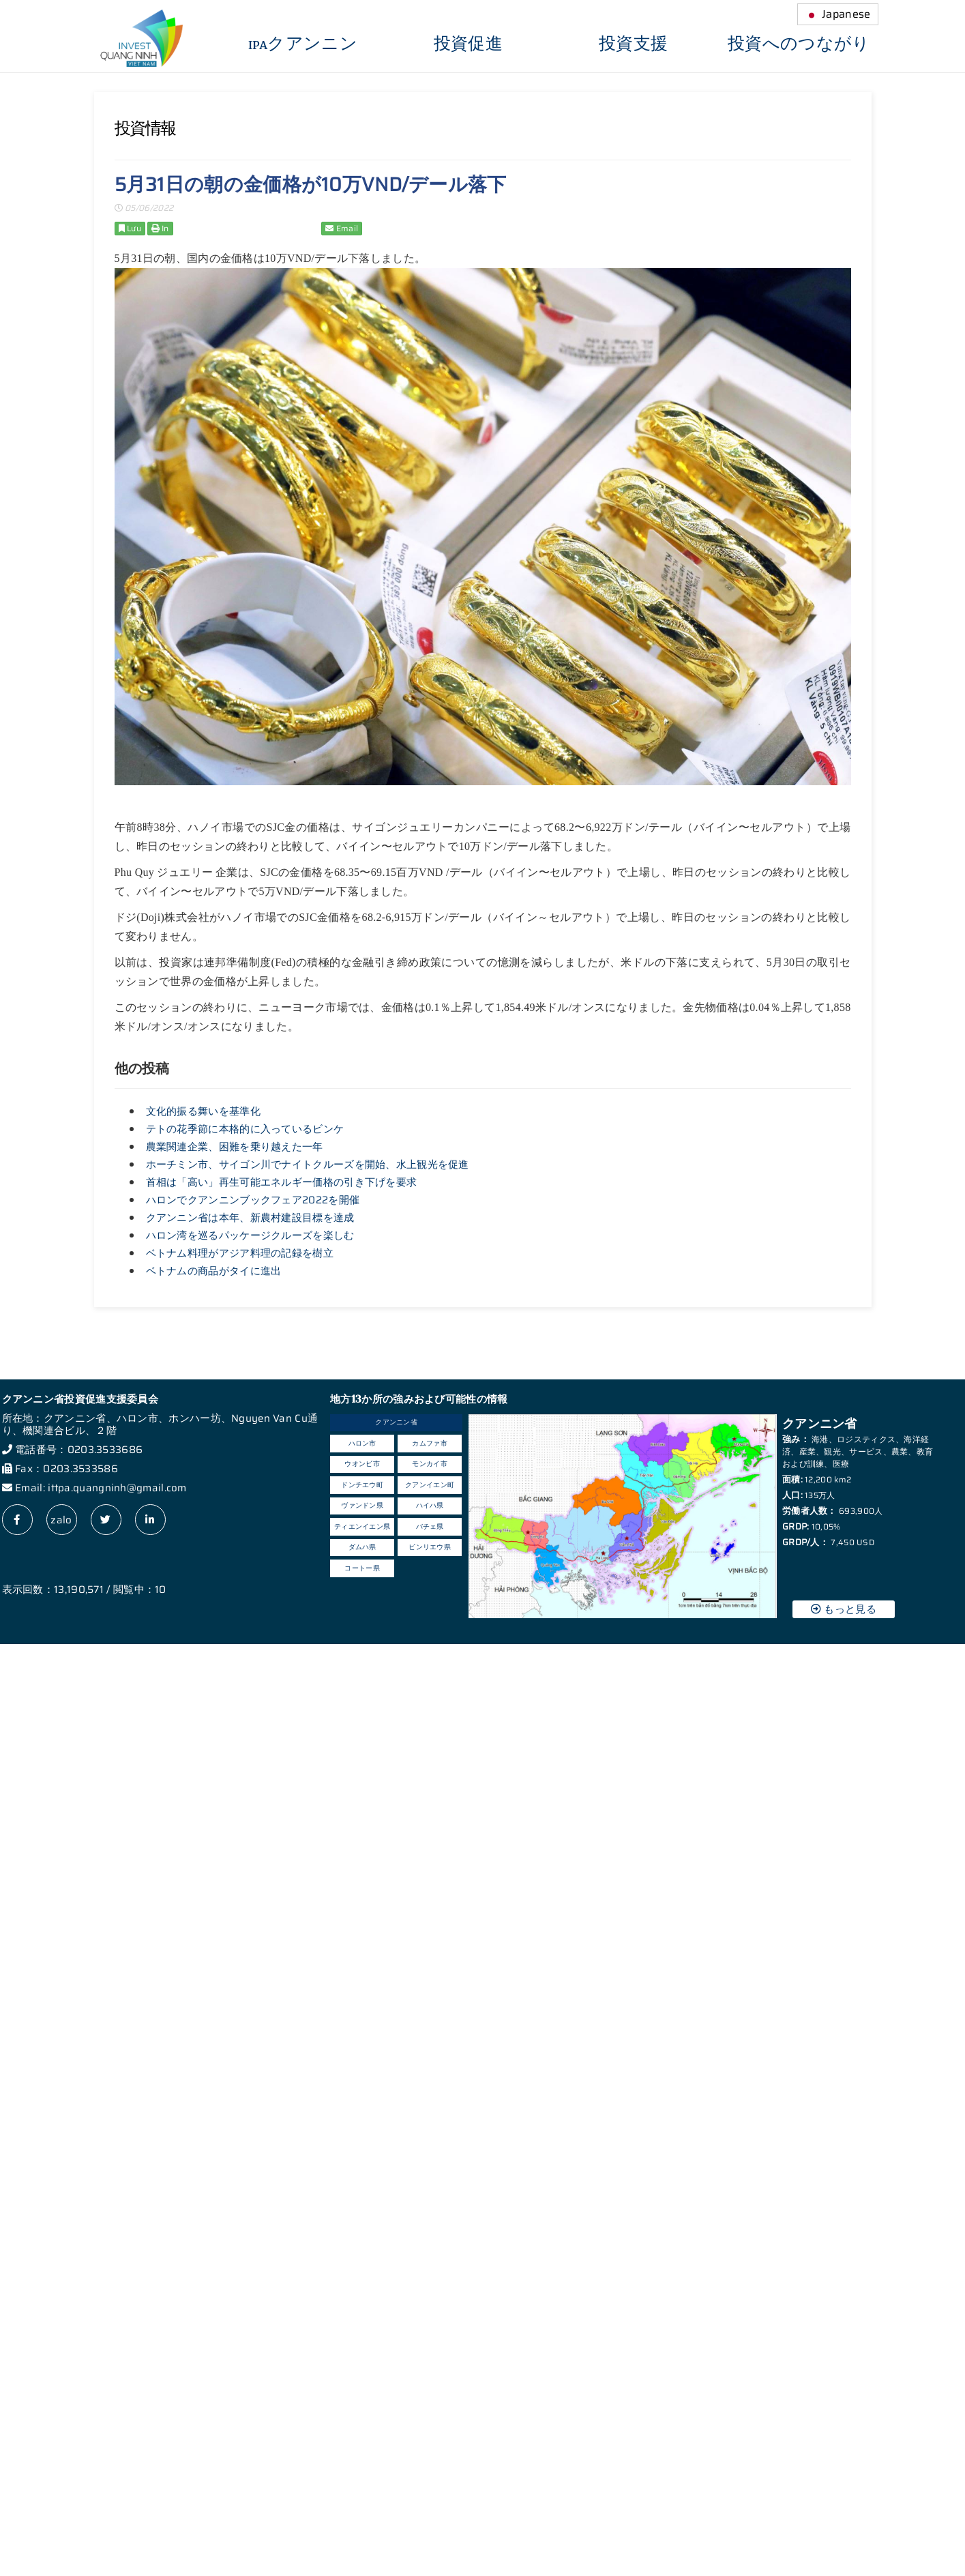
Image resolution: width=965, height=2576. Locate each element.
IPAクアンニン (302, 44)
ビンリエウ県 (430, 1547)
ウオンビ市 (362, 1464)
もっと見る (843, 1609)
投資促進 (468, 44)
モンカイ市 (429, 1464)
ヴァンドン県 (362, 1505)
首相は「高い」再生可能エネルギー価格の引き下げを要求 (281, 1182)
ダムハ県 (362, 1547)
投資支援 (633, 44)
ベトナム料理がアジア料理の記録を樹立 (239, 1253)
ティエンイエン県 (362, 1526)
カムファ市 (429, 1443)
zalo (61, 1520)
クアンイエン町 (429, 1485)
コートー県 (362, 1568)
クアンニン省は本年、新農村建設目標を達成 (250, 1218)
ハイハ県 (430, 1505)
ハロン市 (362, 1443)
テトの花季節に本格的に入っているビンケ (245, 1129)
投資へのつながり (799, 44)
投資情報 (145, 128)
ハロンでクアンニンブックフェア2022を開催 (253, 1200)
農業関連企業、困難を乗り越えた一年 (234, 1147)
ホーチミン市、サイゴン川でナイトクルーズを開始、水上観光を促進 (307, 1164)
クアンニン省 (396, 1422)
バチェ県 (430, 1526)
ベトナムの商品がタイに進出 (214, 1271)
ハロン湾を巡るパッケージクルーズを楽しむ (250, 1235)
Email (341, 228)
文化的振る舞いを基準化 (203, 1111)
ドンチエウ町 (362, 1485)
